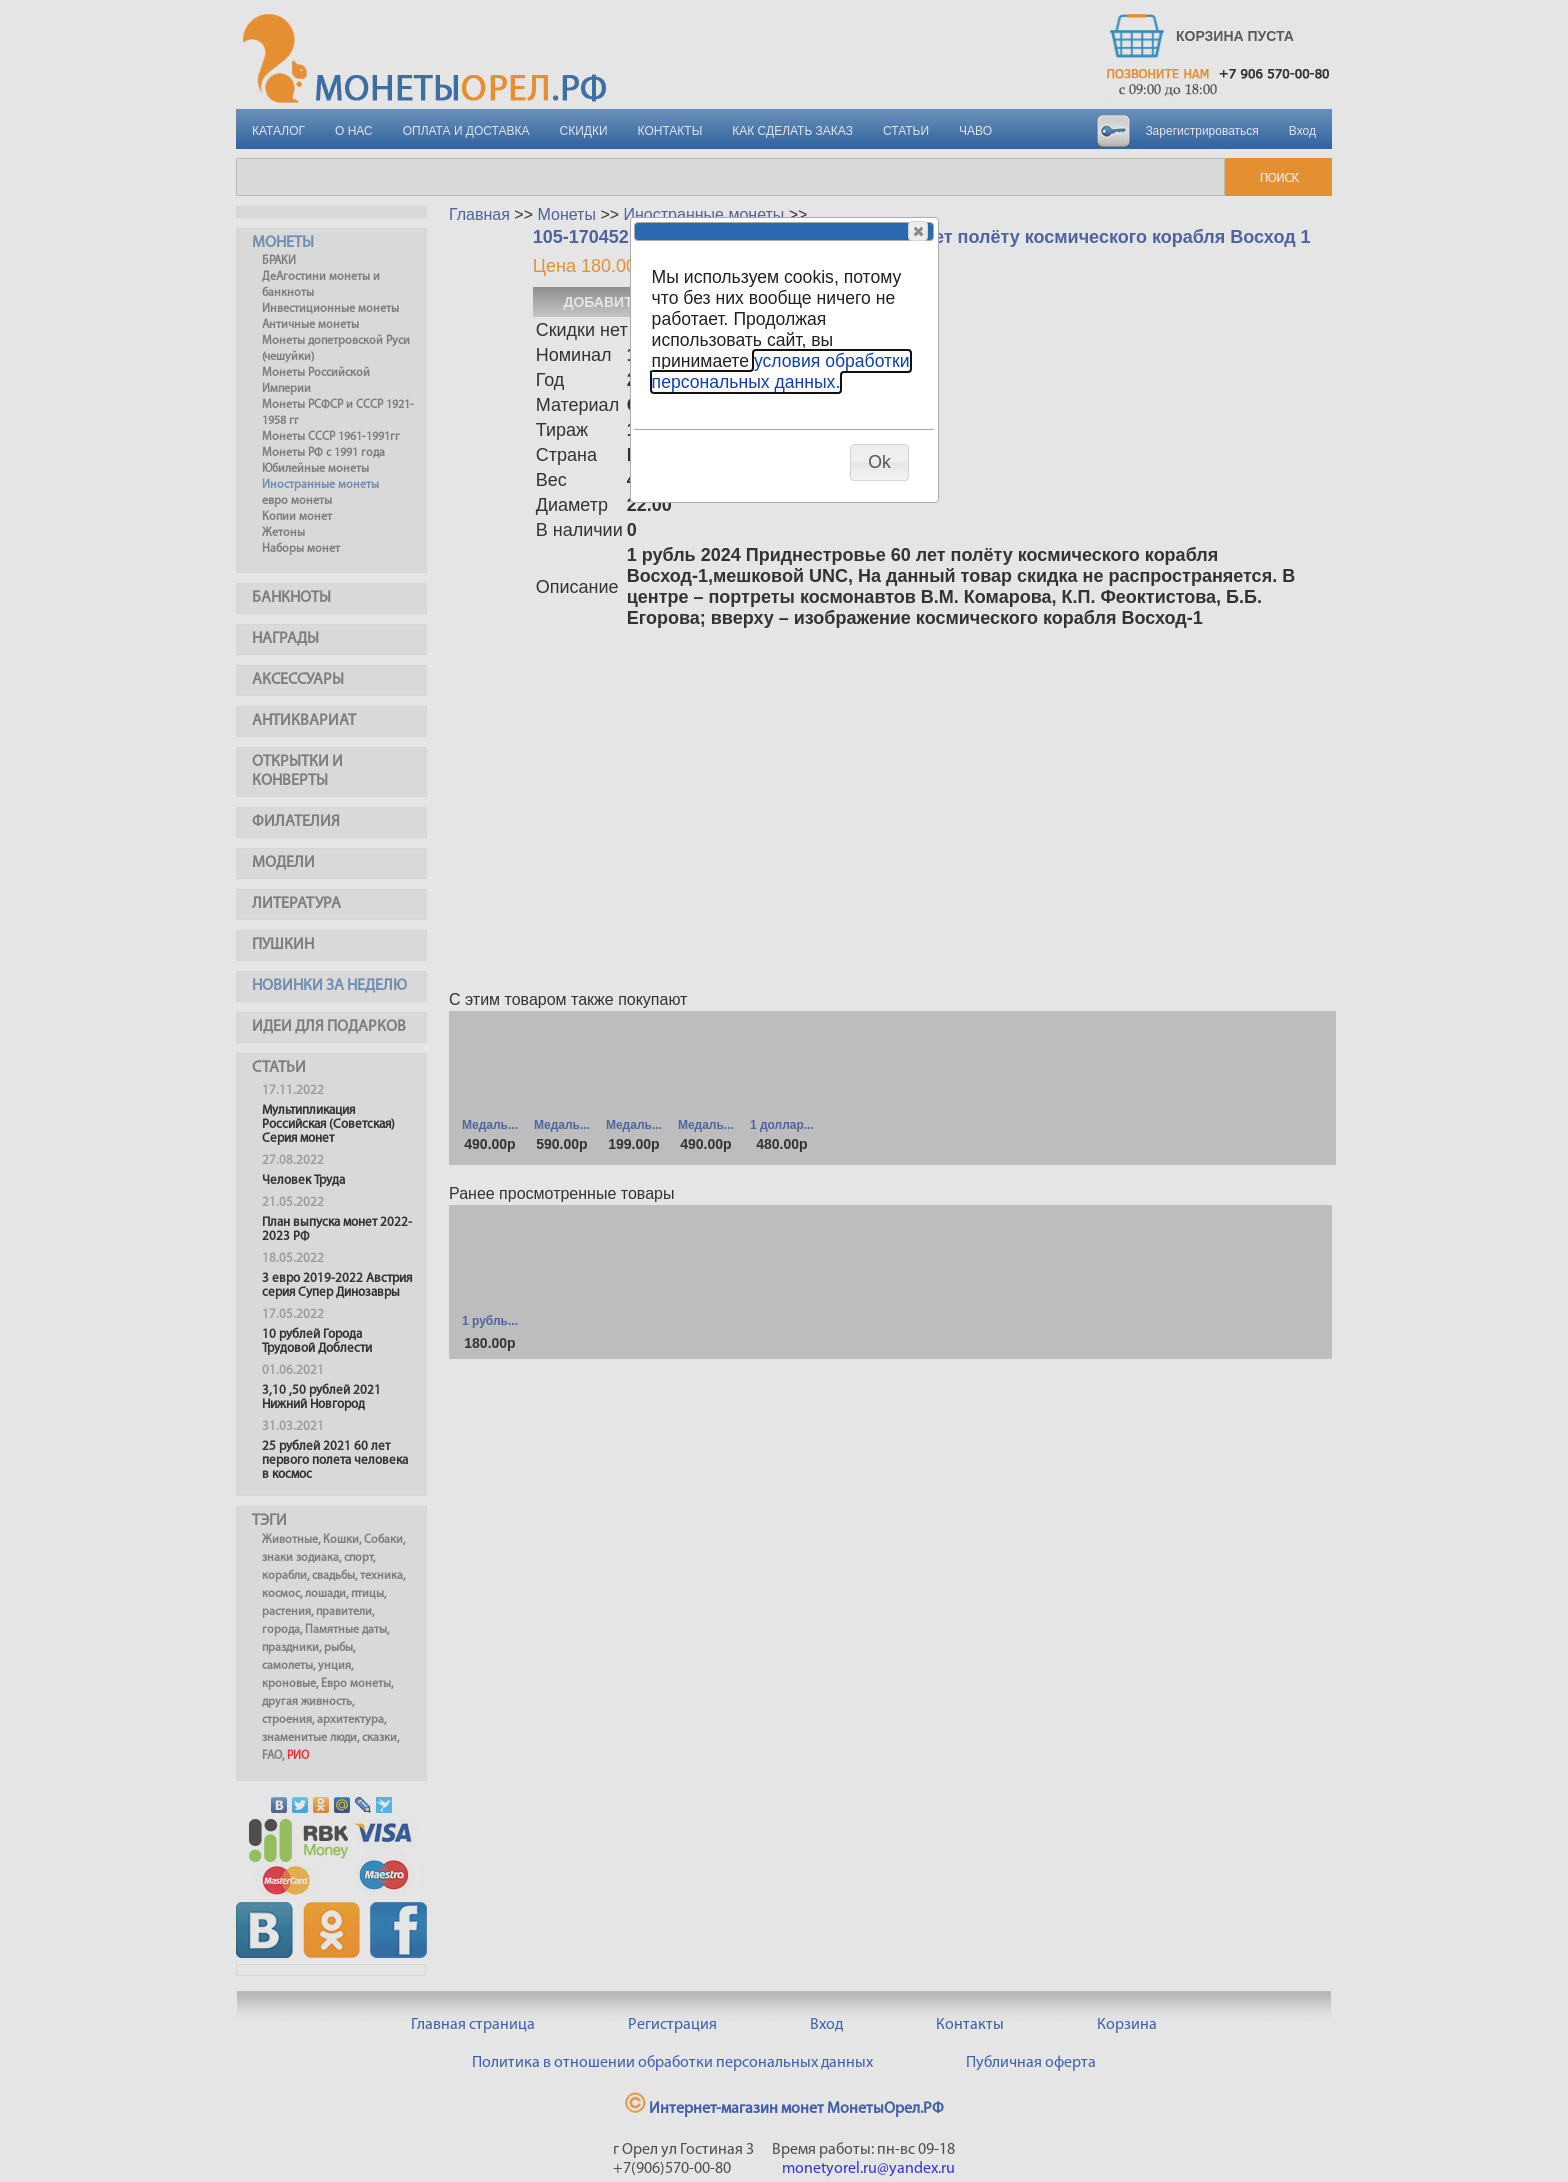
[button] (918, 231)
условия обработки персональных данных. (781, 371)
